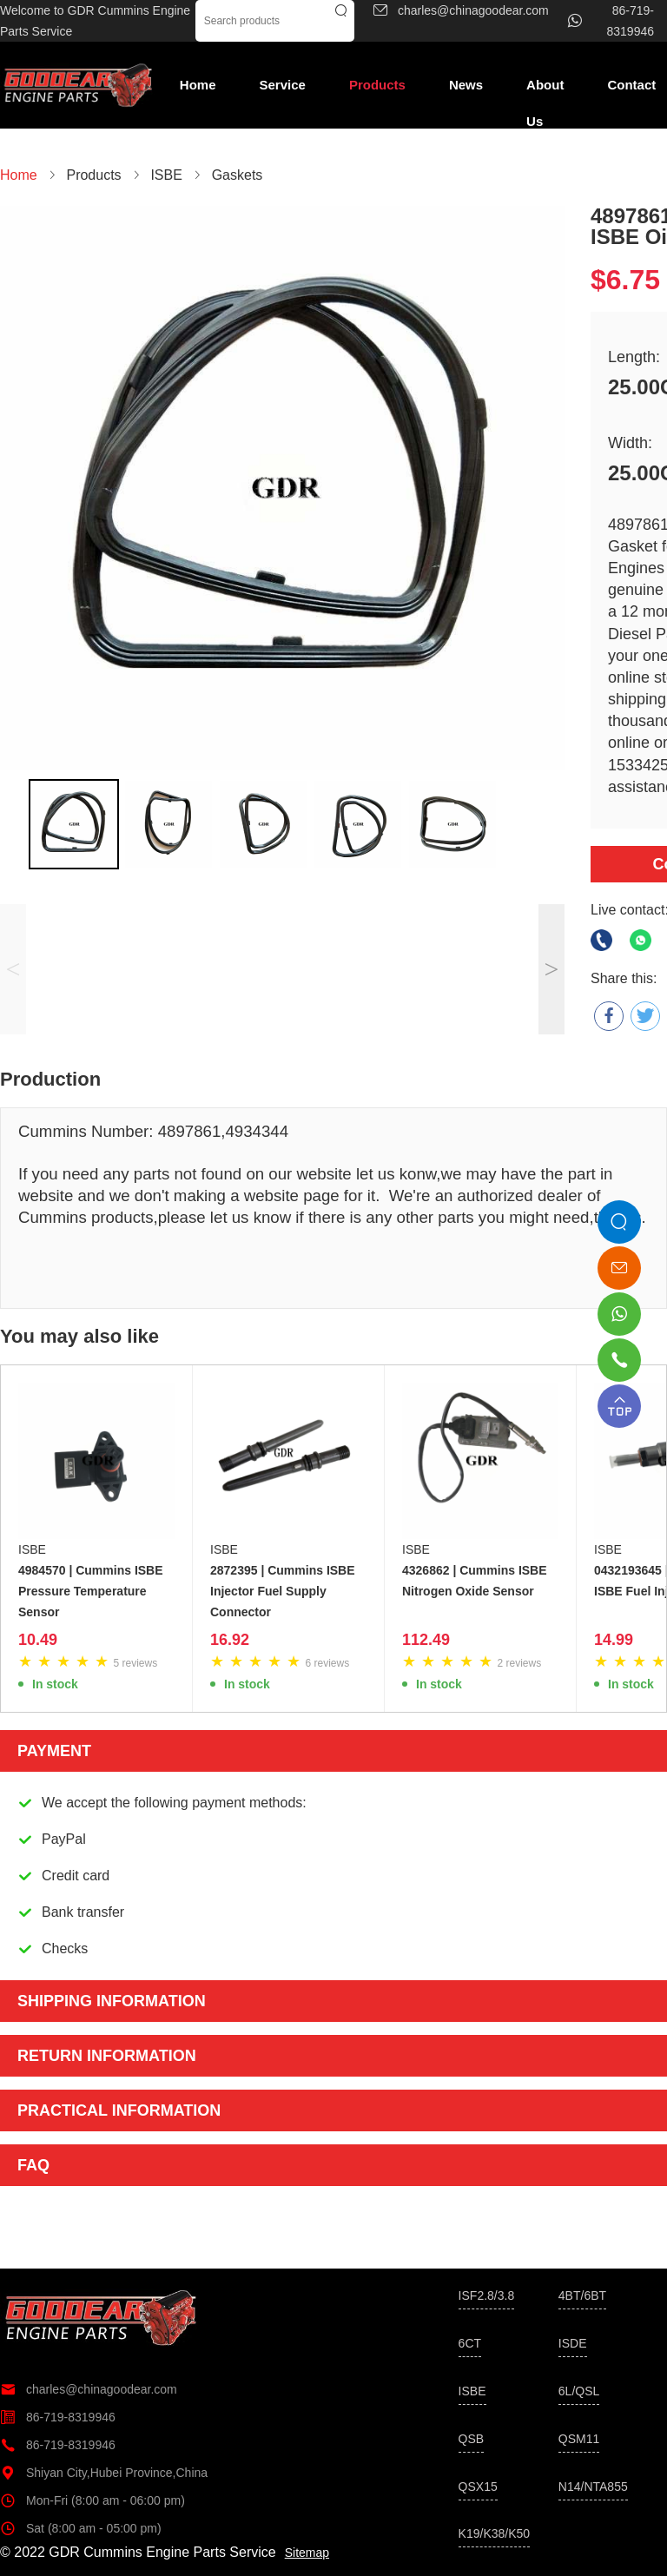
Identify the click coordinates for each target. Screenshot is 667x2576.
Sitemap (307, 2552)
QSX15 (478, 2486)
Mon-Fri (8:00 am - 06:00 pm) (92, 2500)
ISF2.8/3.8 (487, 2295)
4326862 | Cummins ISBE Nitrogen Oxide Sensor (474, 1580)
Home (198, 84)
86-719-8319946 (58, 2417)
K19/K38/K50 (495, 2533)
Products (377, 84)
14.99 (613, 1639)
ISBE (32, 1549)
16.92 (229, 1639)
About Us (545, 90)
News (466, 84)
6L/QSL (578, 2391)
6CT (470, 2343)
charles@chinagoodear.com (88, 2389)
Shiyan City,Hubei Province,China (104, 2473)
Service (283, 84)
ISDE (572, 2343)
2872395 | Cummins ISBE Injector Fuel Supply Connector (282, 1591)
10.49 (37, 1639)
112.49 (426, 1639)
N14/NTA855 (593, 2486)
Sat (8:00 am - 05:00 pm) (81, 2528)
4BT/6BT (582, 2295)
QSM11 (578, 2439)
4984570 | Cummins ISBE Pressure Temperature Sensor (90, 1591)
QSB (472, 2439)
